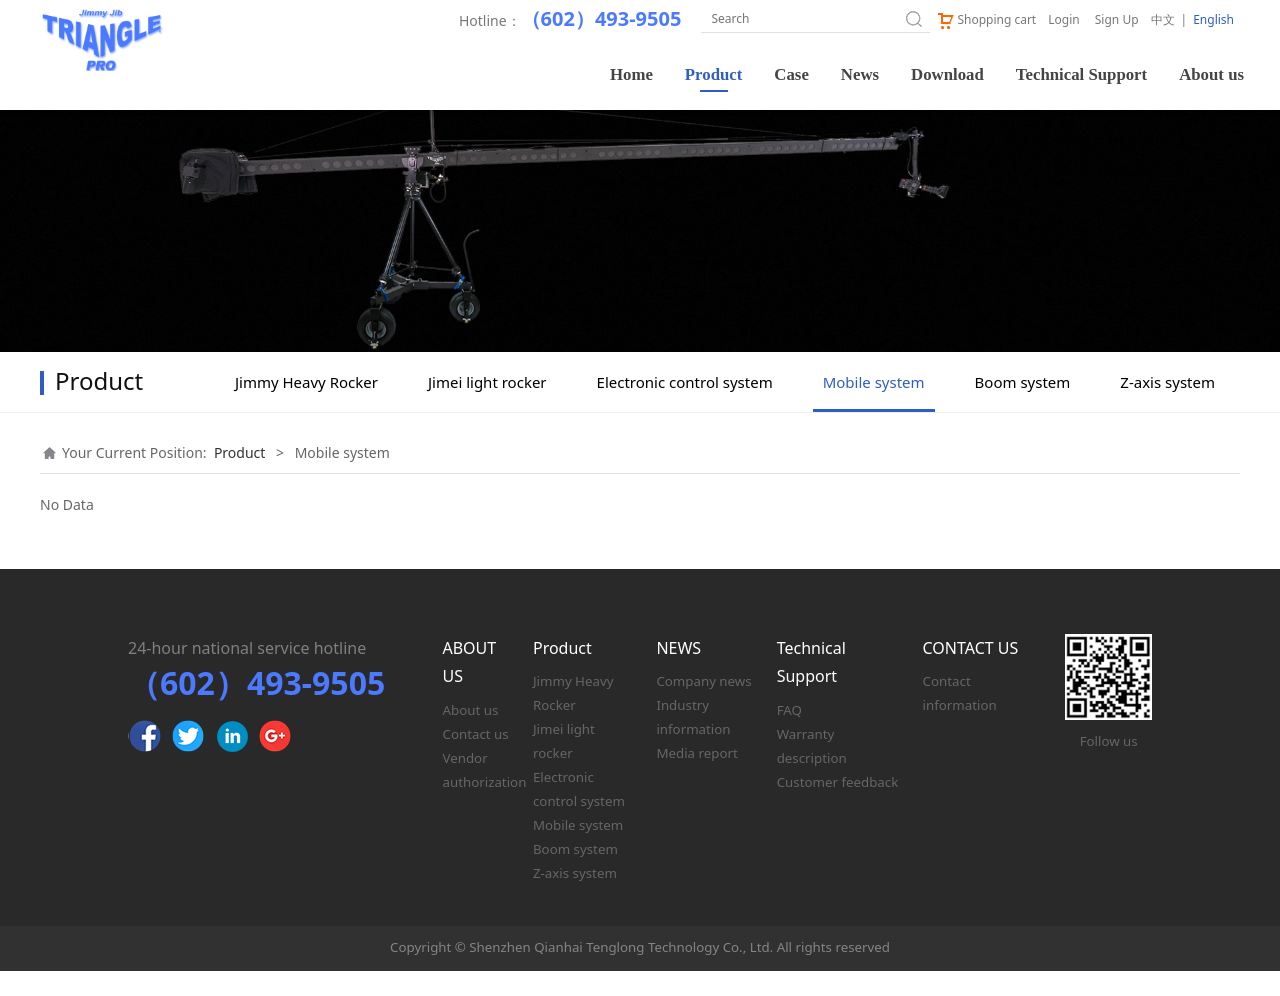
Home (631, 74)
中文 (1163, 19)
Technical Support (1081, 74)
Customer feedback (838, 807)
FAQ (789, 735)
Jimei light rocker (487, 407)
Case (791, 74)
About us (1211, 74)
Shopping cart (986, 19)
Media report (696, 778)
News (860, 74)
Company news (703, 706)
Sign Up (1117, 19)
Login (1063, 19)
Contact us (476, 759)
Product (714, 74)
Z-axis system (1167, 407)
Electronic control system (685, 407)
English (1213, 19)
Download (947, 74)
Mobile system (874, 407)
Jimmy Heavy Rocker (306, 407)
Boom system (1023, 407)
